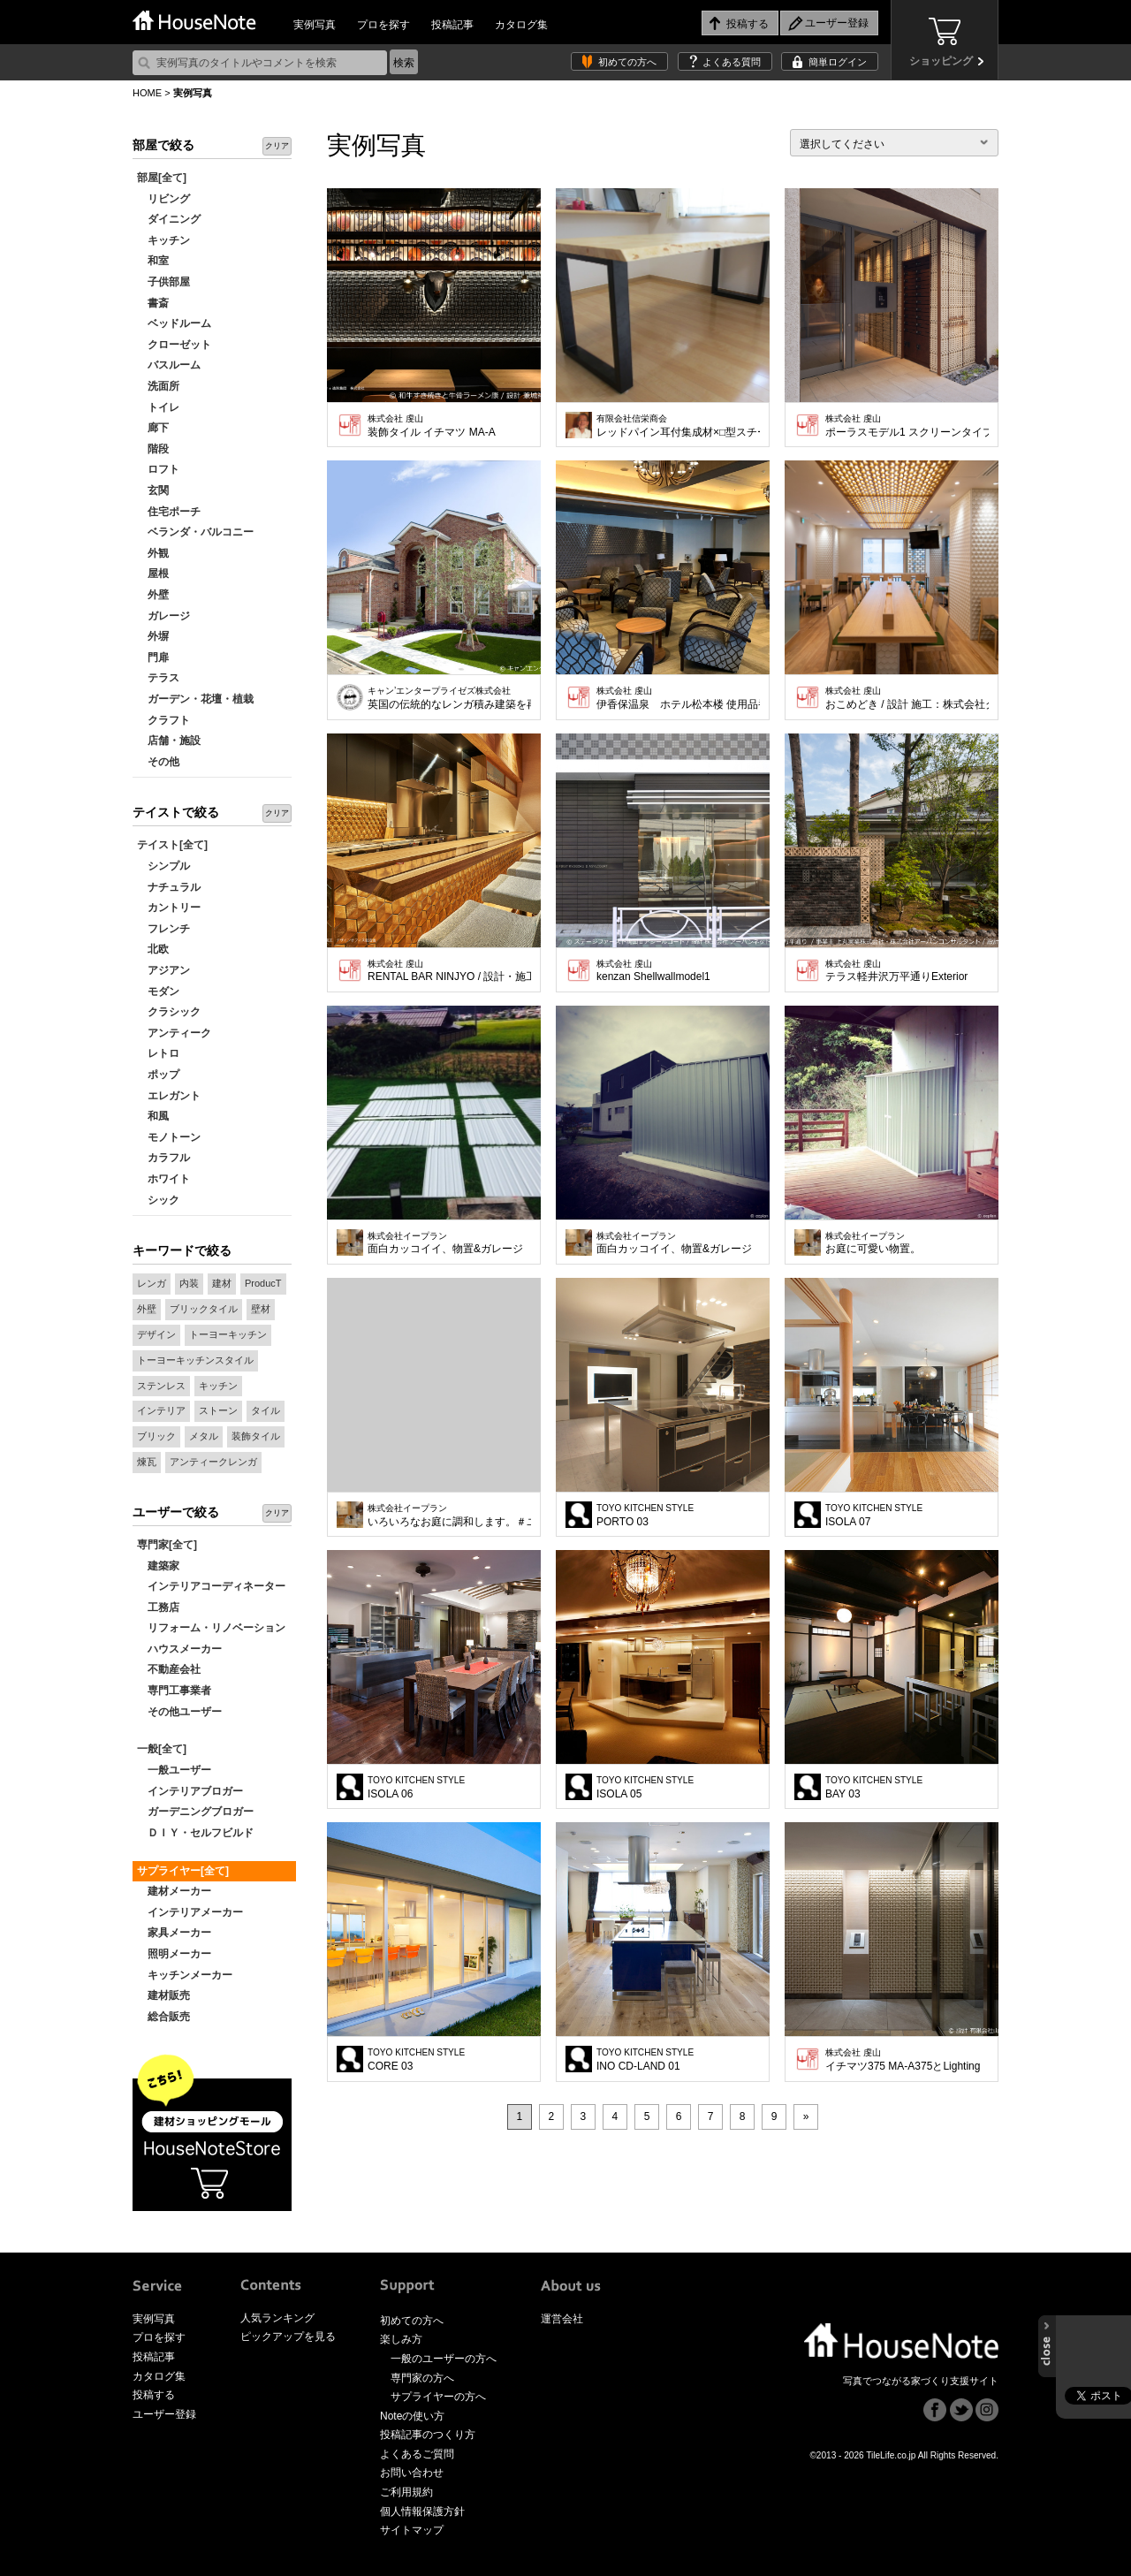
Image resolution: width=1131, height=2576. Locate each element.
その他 (158, 762)
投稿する (154, 2395)
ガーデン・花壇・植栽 (195, 699)
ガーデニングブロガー (195, 1811)
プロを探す (383, 25)
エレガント (169, 1096)
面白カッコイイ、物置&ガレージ (445, 1243)
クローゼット (174, 344)
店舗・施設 (169, 740)
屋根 (153, 573)
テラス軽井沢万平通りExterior (896, 971)
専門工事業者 (174, 1690)
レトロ (158, 1053)
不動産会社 (169, 1669)
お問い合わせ (412, 2472)
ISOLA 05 (645, 1787)
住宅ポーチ (169, 511)
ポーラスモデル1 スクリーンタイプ (907, 426)
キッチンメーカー (184, 1975)
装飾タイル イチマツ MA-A (432, 426)
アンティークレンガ (213, 1461)
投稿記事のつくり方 (427, 2434)
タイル (265, 1410)
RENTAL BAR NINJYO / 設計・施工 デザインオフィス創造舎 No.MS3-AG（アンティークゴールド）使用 (449, 971)
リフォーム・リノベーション (211, 1628)
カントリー (169, 907)
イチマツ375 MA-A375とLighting (902, 2060)
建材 (222, 1283)
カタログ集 (521, 25)
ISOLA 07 (873, 1515)
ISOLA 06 (416, 1787)
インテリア (161, 1410)
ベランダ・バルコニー (195, 532)
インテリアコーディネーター (211, 1586)
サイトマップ (412, 2530)
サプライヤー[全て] (183, 1871)
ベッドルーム (174, 323)
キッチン (163, 240)
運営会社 (562, 2319)
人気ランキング (277, 2318)
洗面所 (158, 386)
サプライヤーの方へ (438, 2396)
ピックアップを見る (288, 2336)
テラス (158, 678)
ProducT (263, 1283)
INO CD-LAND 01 (645, 2060)
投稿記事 (452, 25)
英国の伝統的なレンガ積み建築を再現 (449, 698)
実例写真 (314, 25)
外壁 (153, 595)
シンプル (163, 866)
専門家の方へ (422, 2378)
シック (158, 1200)
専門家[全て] (167, 1545)
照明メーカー (174, 1954)
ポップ (158, 1074)
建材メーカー (174, 1891)
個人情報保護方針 (422, 2511)
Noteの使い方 (412, 2416)
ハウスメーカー (179, 1649)
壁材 (260, 1308)
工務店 (158, 1607)
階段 (153, 449)
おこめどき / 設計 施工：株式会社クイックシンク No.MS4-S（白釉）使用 (907, 698)
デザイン (156, 1334)
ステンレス (161, 1385)
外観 (153, 553)
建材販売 (163, 1995)
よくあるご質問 (417, 2454)
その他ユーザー (179, 1712)
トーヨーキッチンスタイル (195, 1360)
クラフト (163, 720)
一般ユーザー (174, 1770)
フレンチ (163, 929)
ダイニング (169, 219)
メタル (203, 1436)
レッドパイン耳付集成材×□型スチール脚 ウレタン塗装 (678, 426)
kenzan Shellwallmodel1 (653, 971)
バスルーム (169, 365)
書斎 (153, 303)
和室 (153, 261)
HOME (147, 92)
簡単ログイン (837, 62)
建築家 (158, 1566)
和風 (153, 1116)
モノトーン (169, 1137)
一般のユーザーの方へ (444, 2358)
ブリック (156, 1436)
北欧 (153, 949)
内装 (189, 1283)
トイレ (158, 407)
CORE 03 (416, 2060)
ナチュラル (169, 887)
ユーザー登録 (164, 2414)
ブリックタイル (204, 1308)
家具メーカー (174, 1932)
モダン (158, 991)
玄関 (153, 490)
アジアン (163, 970)
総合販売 (163, 2016)
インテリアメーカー (190, 1912)
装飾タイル (256, 1436)
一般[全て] (161, 1749)
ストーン (218, 1410)
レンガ (151, 1283)
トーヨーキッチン (228, 1334)
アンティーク (174, 1033)
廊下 (153, 428)
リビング (163, 199)
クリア (277, 145)
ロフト (158, 469)
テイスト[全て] (172, 845)
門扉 (153, 657)
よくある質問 (731, 62)
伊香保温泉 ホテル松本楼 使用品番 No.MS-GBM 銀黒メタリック (678, 698)
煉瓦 (146, 1461)
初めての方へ (627, 62)
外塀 (153, 636)
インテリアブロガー (190, 1791)
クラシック (169, 1012)
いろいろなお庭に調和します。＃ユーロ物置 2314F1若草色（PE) (449, 1515)
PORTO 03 (645, 1515)
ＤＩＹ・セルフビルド (195, 1833)
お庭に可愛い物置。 (873, 1243)
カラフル (163, 1157)
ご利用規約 (406, 2492)
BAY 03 (873, 1787)
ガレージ (163, 616)
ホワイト (163, 1179)
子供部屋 (163, 282)
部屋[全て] (161, 177)
